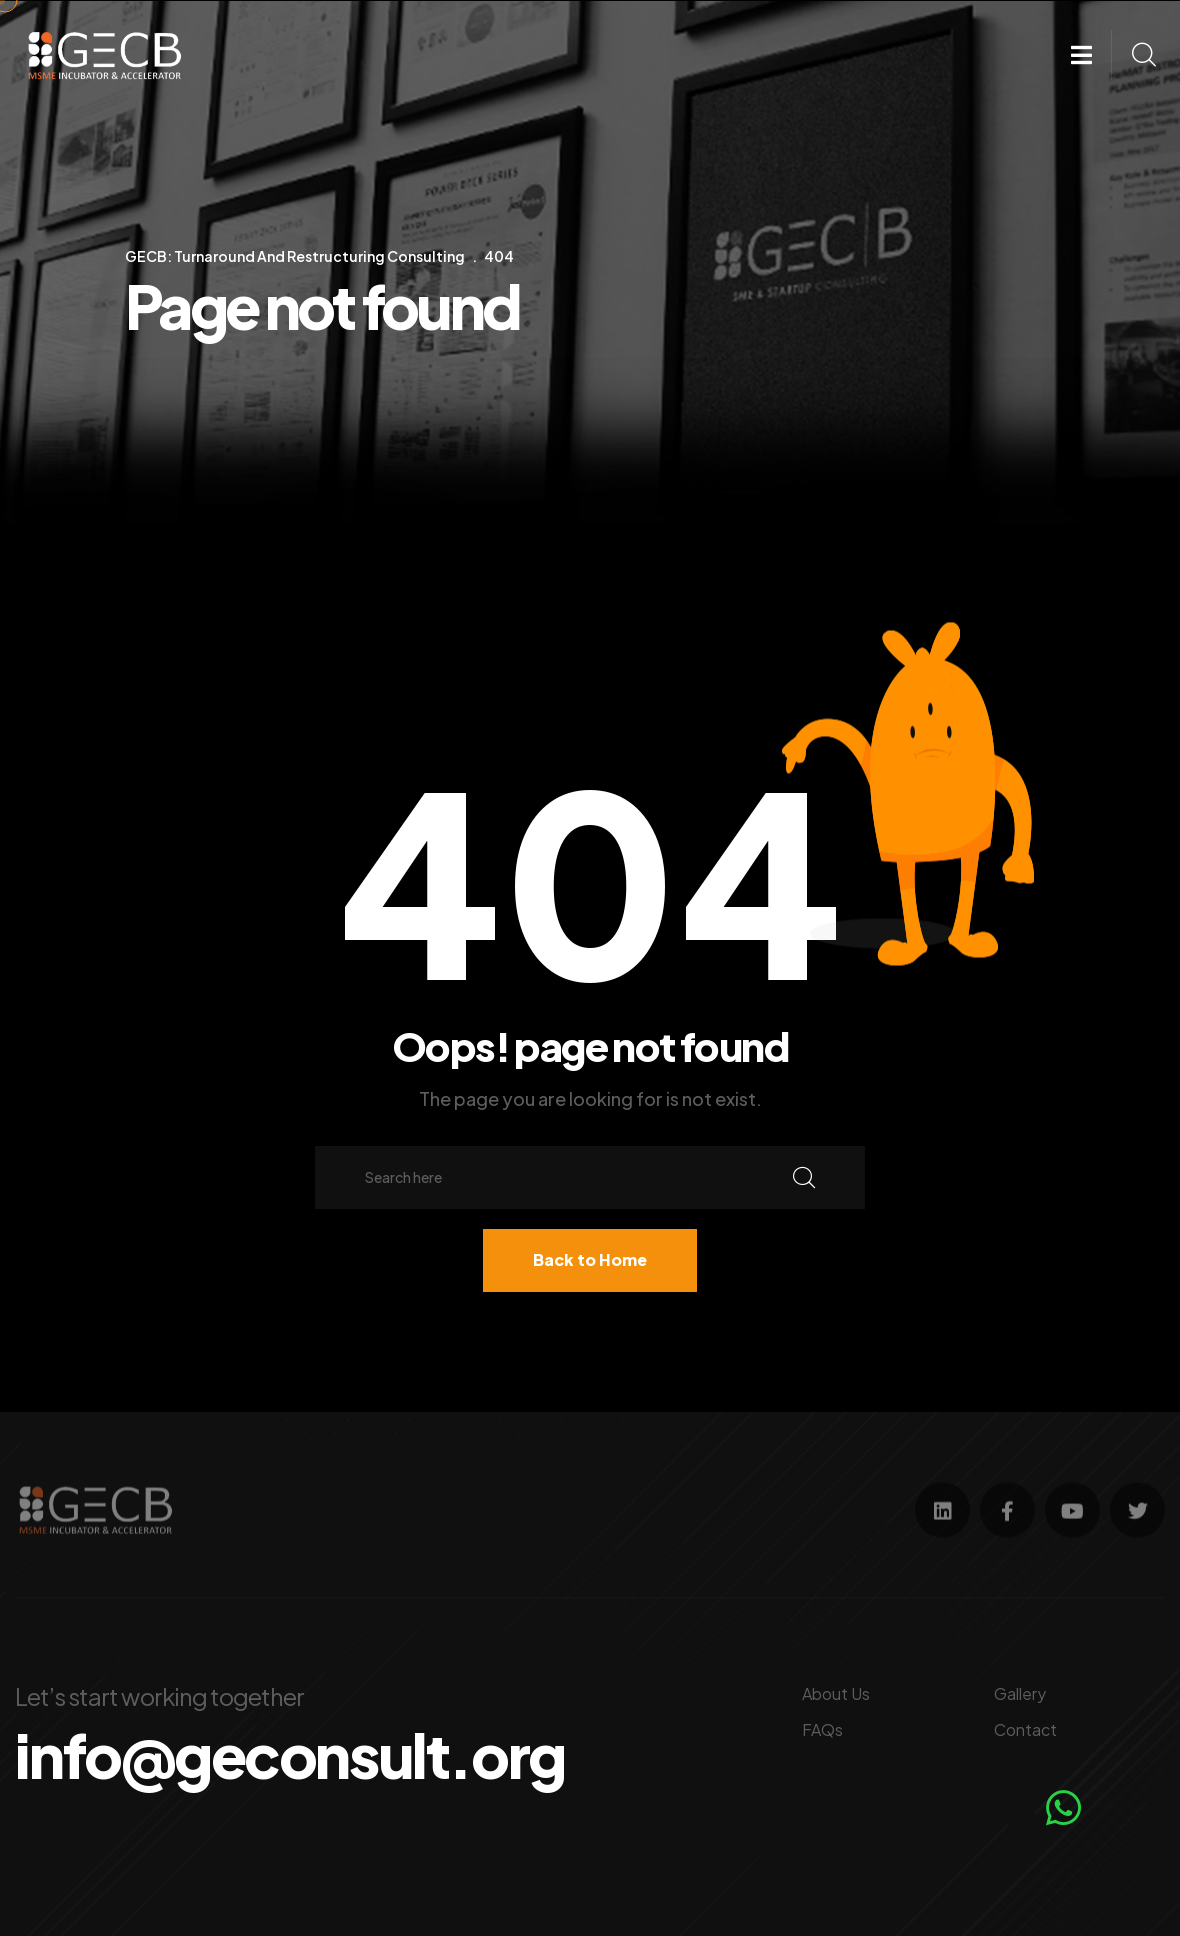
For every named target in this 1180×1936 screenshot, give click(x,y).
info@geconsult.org (290, 1755)
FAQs (822, 1729)
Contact (1025, 1729)
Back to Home (590, 1259)
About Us (836, 1693)
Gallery (1020, 1693)
